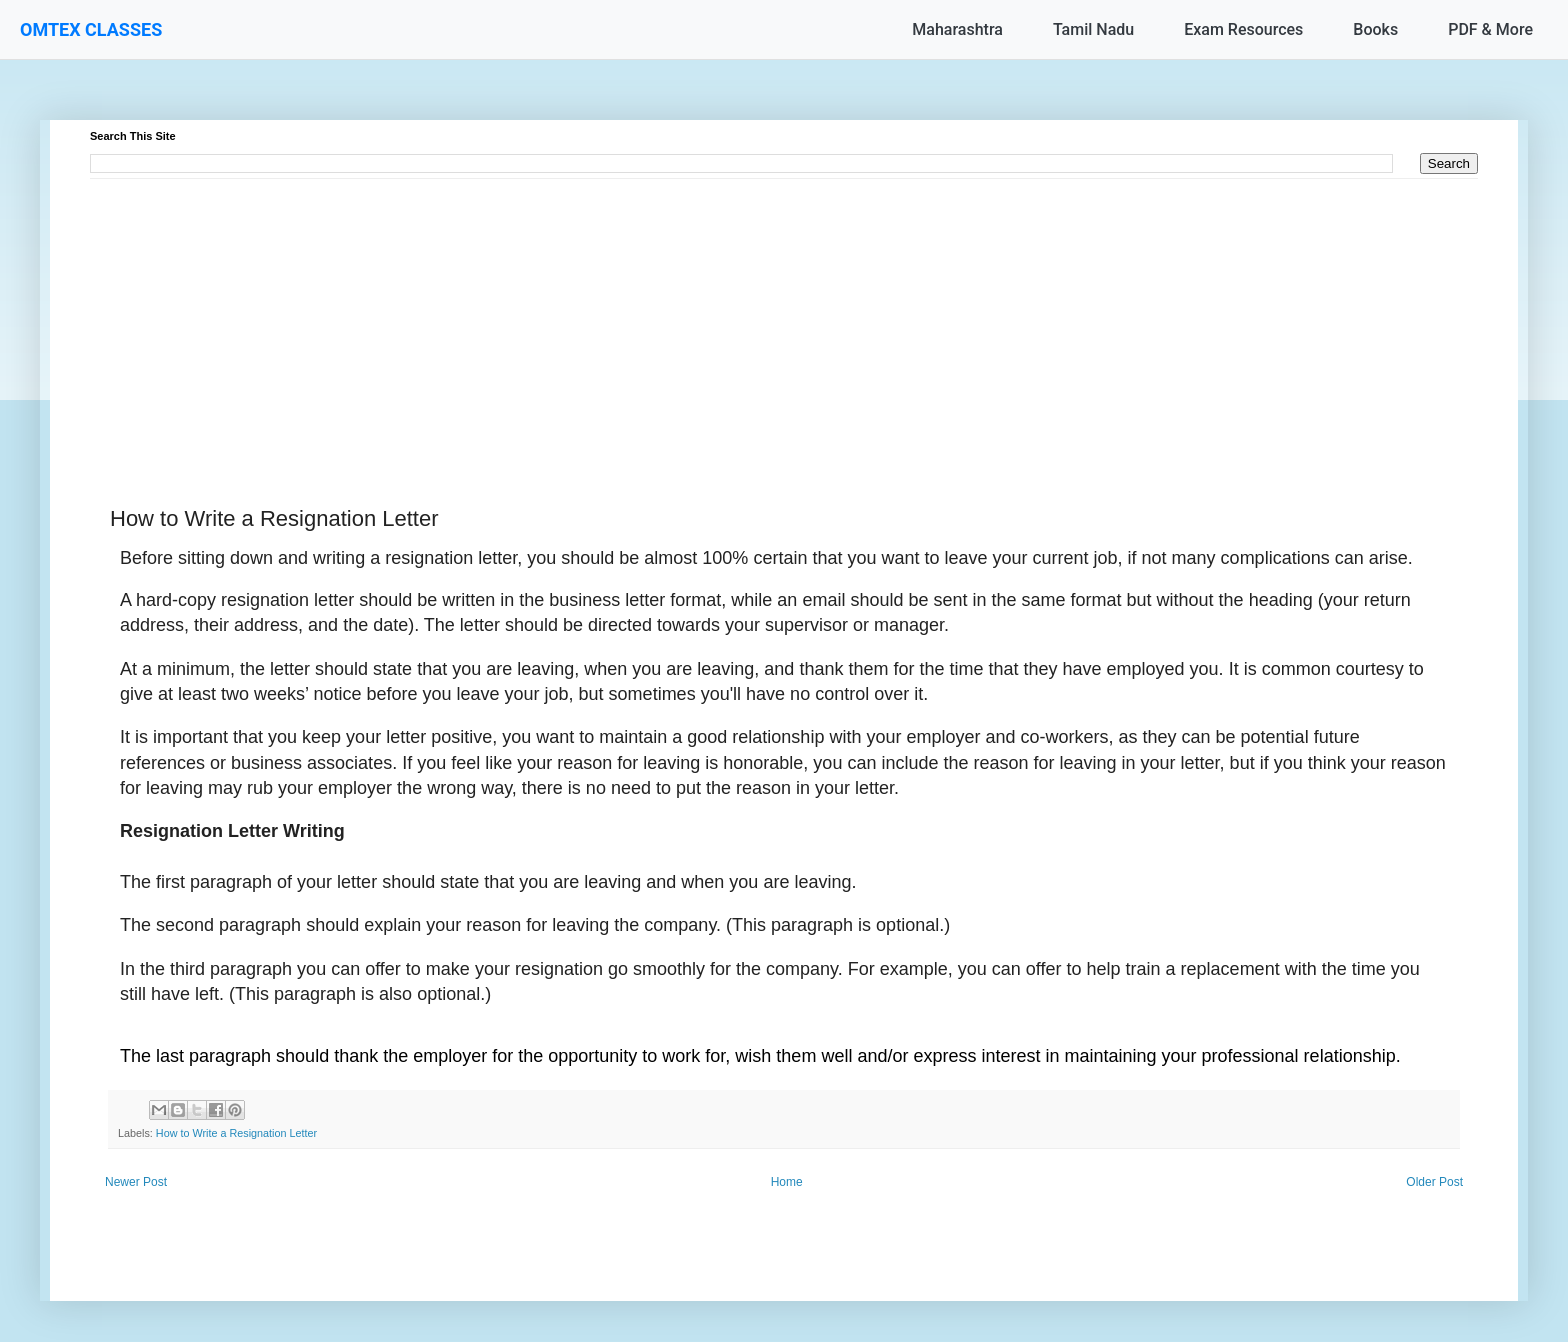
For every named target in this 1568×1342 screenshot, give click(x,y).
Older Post (1434, 1182)
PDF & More (1490, 29)
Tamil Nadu (1093, 29)
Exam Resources (1243, 29)
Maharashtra (957, 29)
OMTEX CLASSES (91, 29)
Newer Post (136, 1182)
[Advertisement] (690, 319)
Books (1375, 29)
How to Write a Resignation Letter (236, 1133)
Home (787, 1182)
